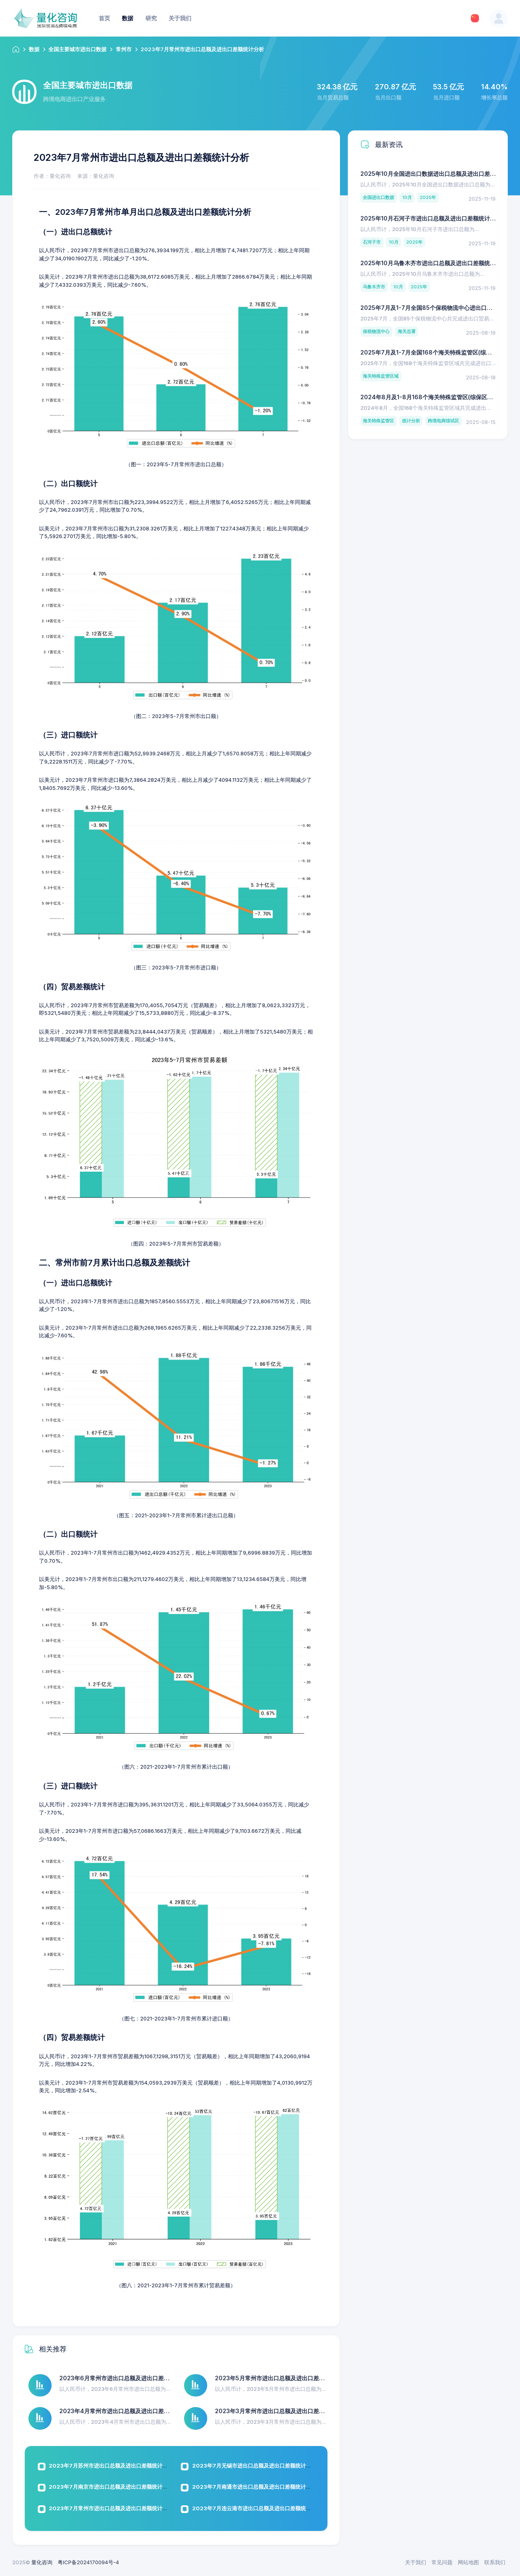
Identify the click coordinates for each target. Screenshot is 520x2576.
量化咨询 (41, 2562)
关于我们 (415, 2562)
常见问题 (442, 2562)
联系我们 (494, 2562)
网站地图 (468, 2562)
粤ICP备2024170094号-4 (88, 2562)
